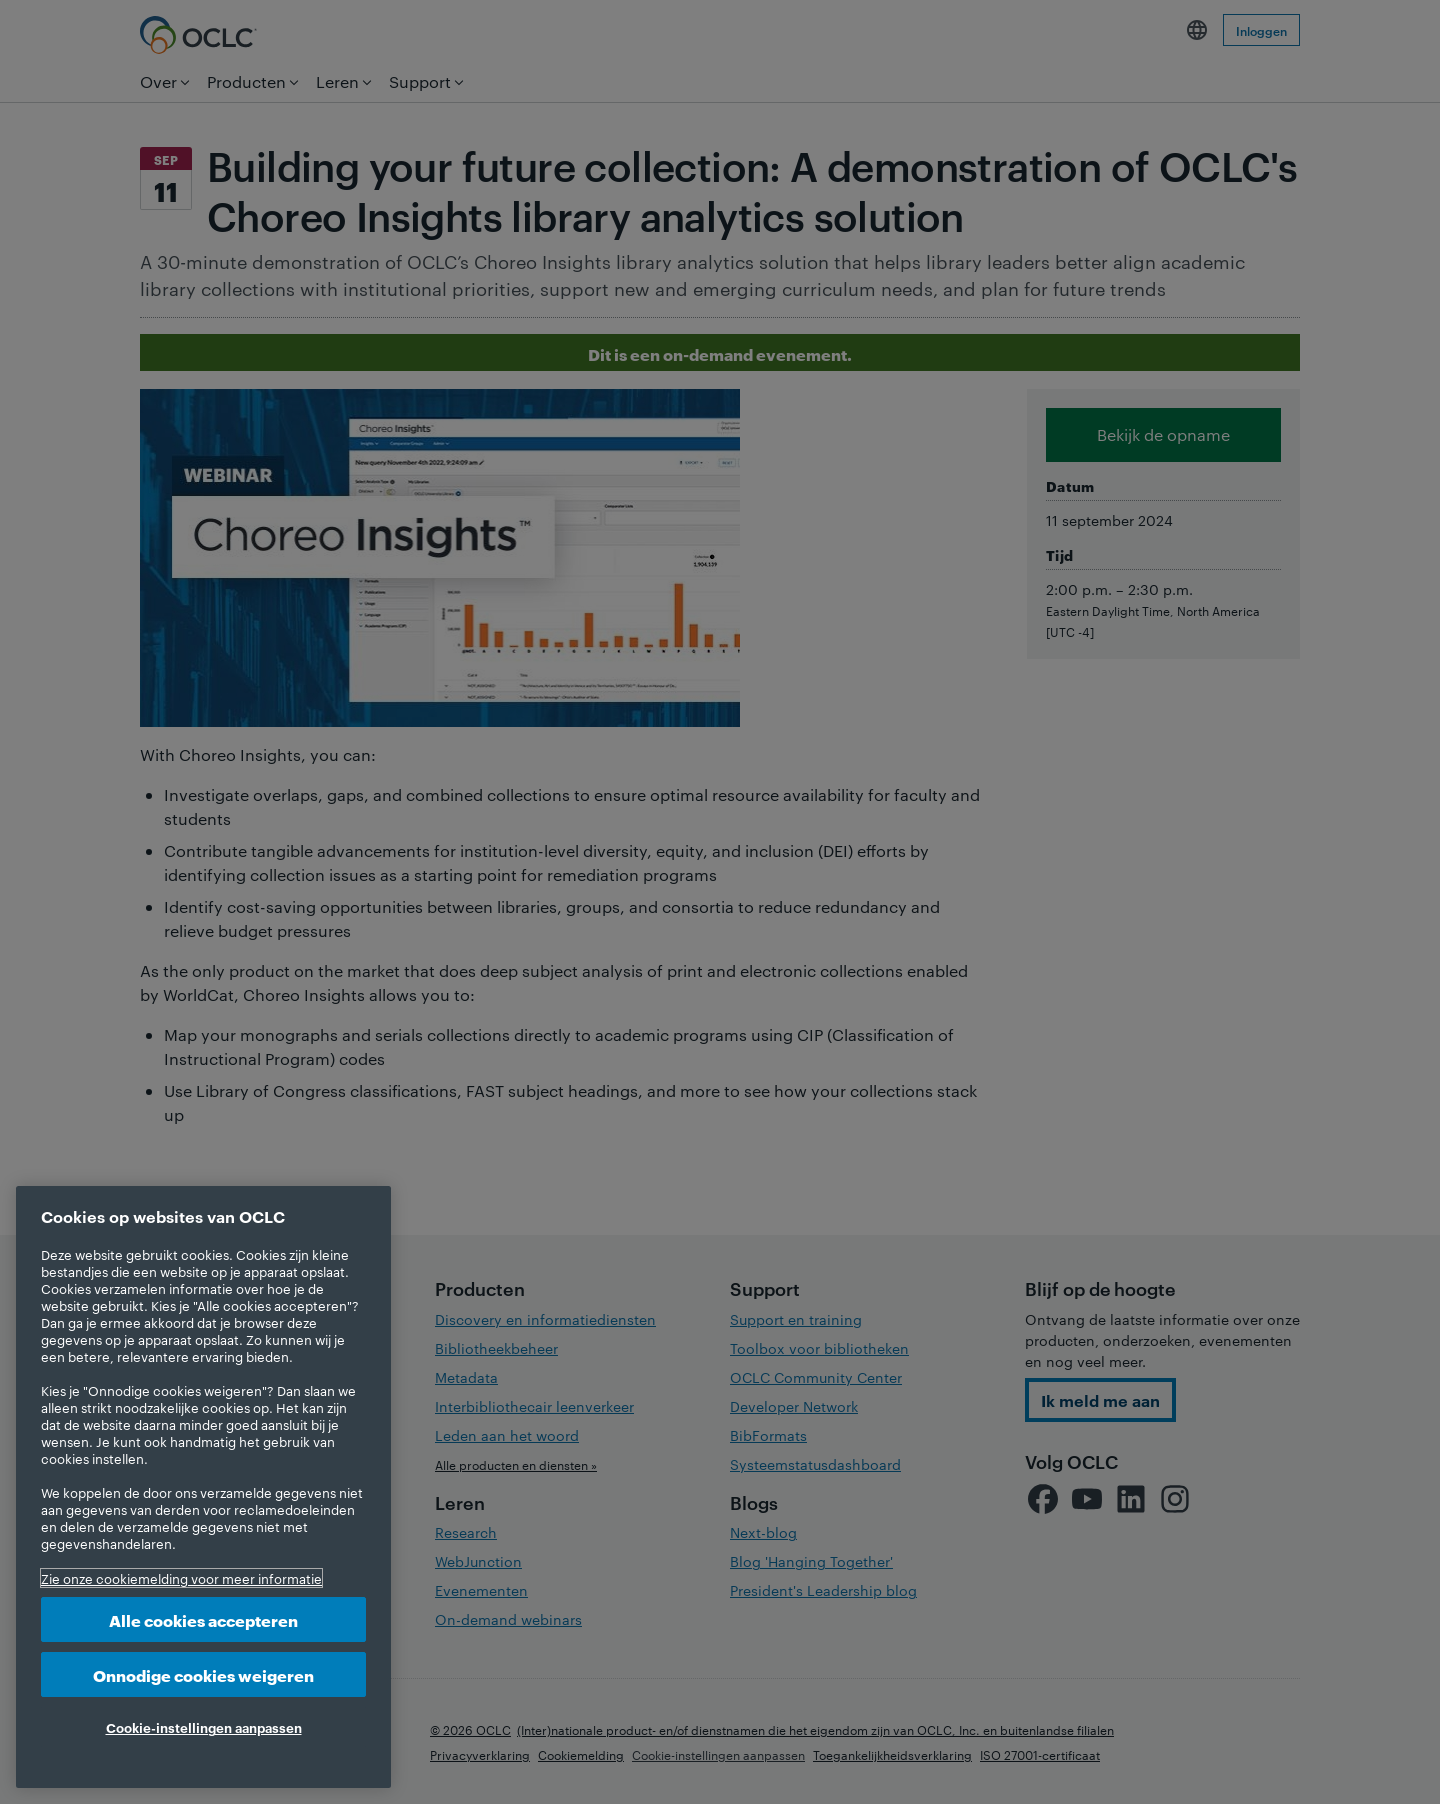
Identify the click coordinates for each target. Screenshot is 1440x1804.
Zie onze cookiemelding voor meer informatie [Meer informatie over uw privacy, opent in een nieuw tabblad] (181, 1578)
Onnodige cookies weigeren (203, 1674)
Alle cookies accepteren (203, 1619)
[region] (203, 1487)
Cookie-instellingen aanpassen (204, 1727)
